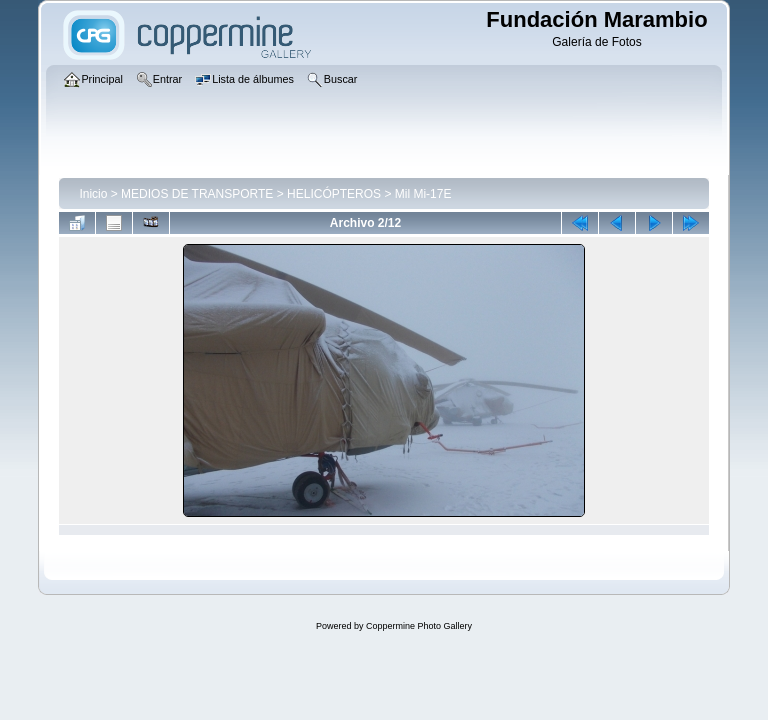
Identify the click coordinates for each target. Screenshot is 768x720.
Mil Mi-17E (423, 194)
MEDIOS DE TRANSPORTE (197, 194)
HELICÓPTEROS (334, 194)
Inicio (93, 194)
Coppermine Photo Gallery (419, 626)
